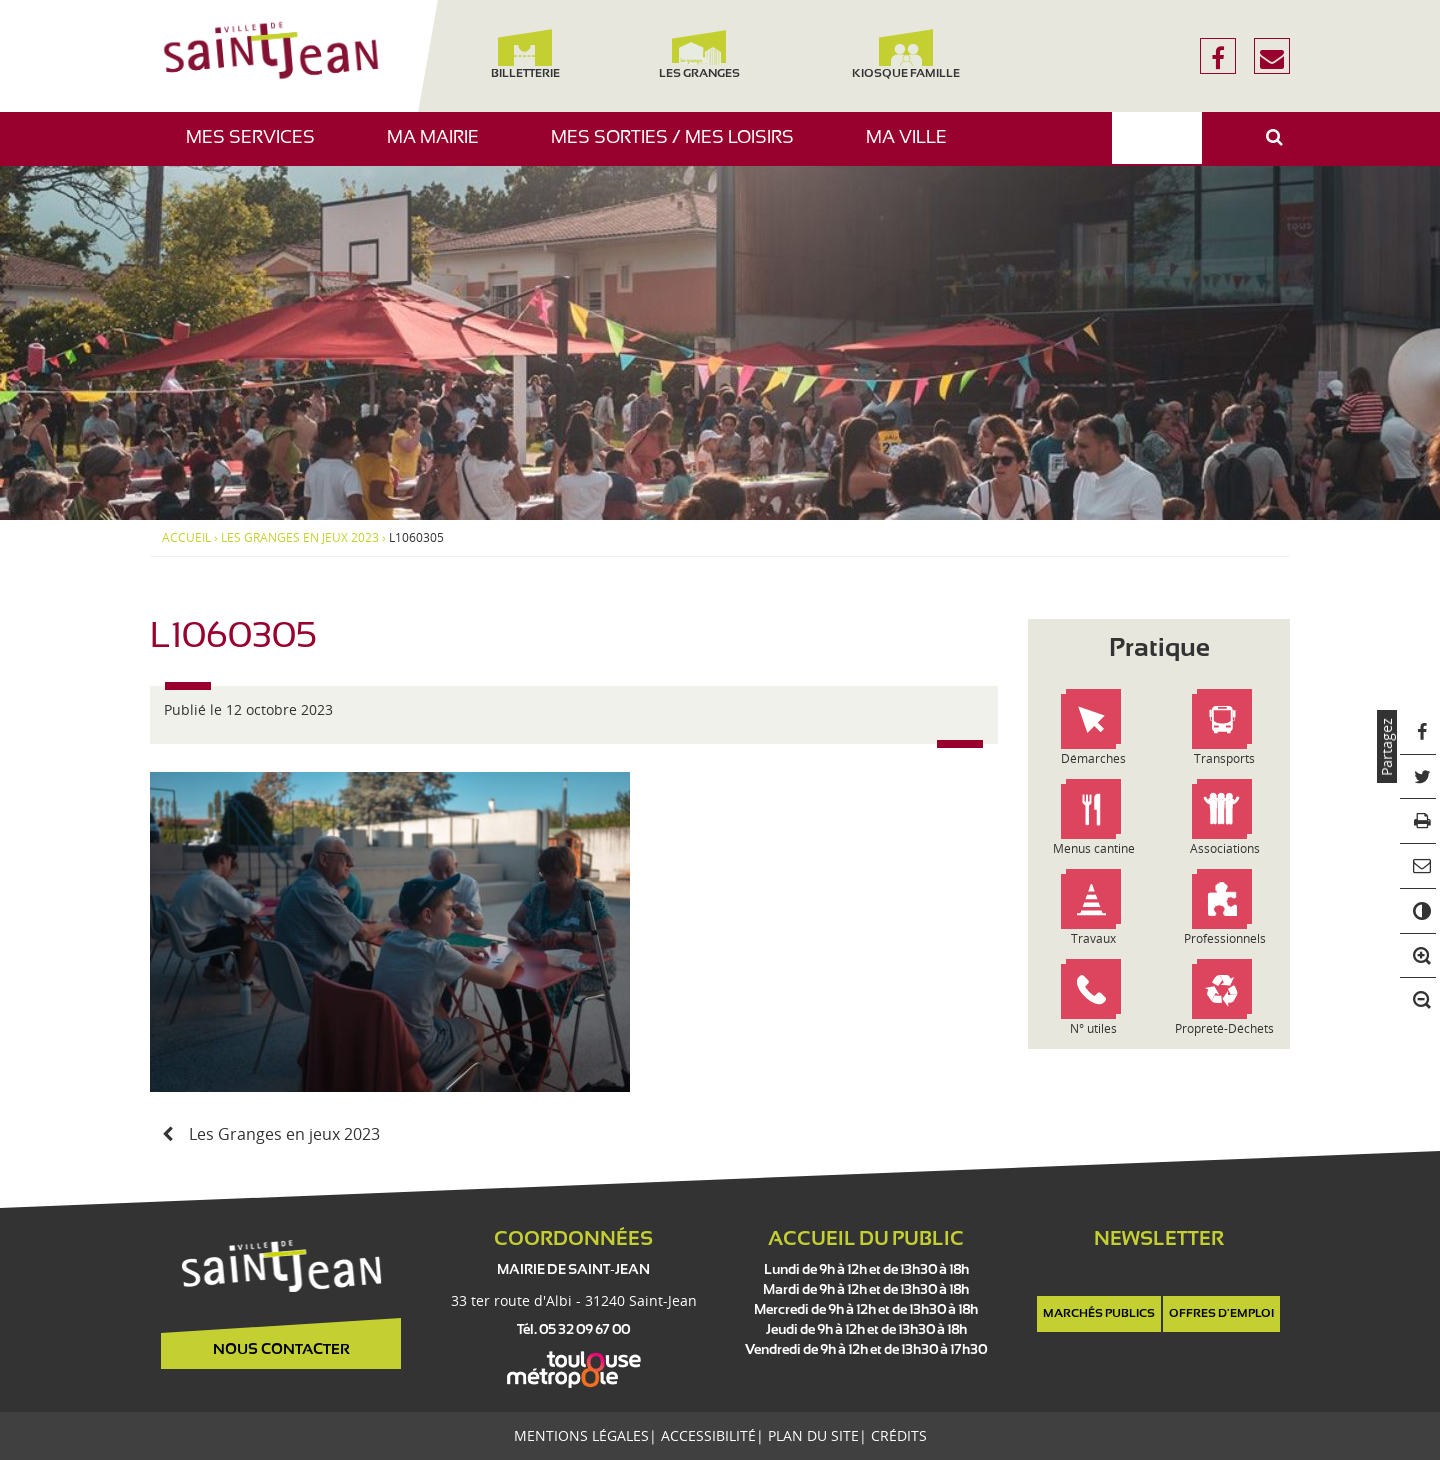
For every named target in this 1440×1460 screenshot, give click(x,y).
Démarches (1093, 758)
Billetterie (524, 54)
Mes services (258, 147)
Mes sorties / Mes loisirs (680, 147)
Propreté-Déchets (1224, 1028)
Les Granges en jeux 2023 (300, 538)
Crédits (899, 1435)
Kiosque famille (906, 54)
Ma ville (914, 147)
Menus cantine (1094, 848)
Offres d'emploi (1221, 1314)
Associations (1225, 848)
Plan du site (813, 1435)
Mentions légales (581, 1435)
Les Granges (698, 54)
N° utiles (1093, 1028)
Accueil (186, 538)
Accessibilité (708, 1435)
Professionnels (1225, 938)
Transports (1224, 758)
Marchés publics (1099, 1314)
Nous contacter (281, 1350)
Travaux (1093, 938)
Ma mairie (440, 147)
